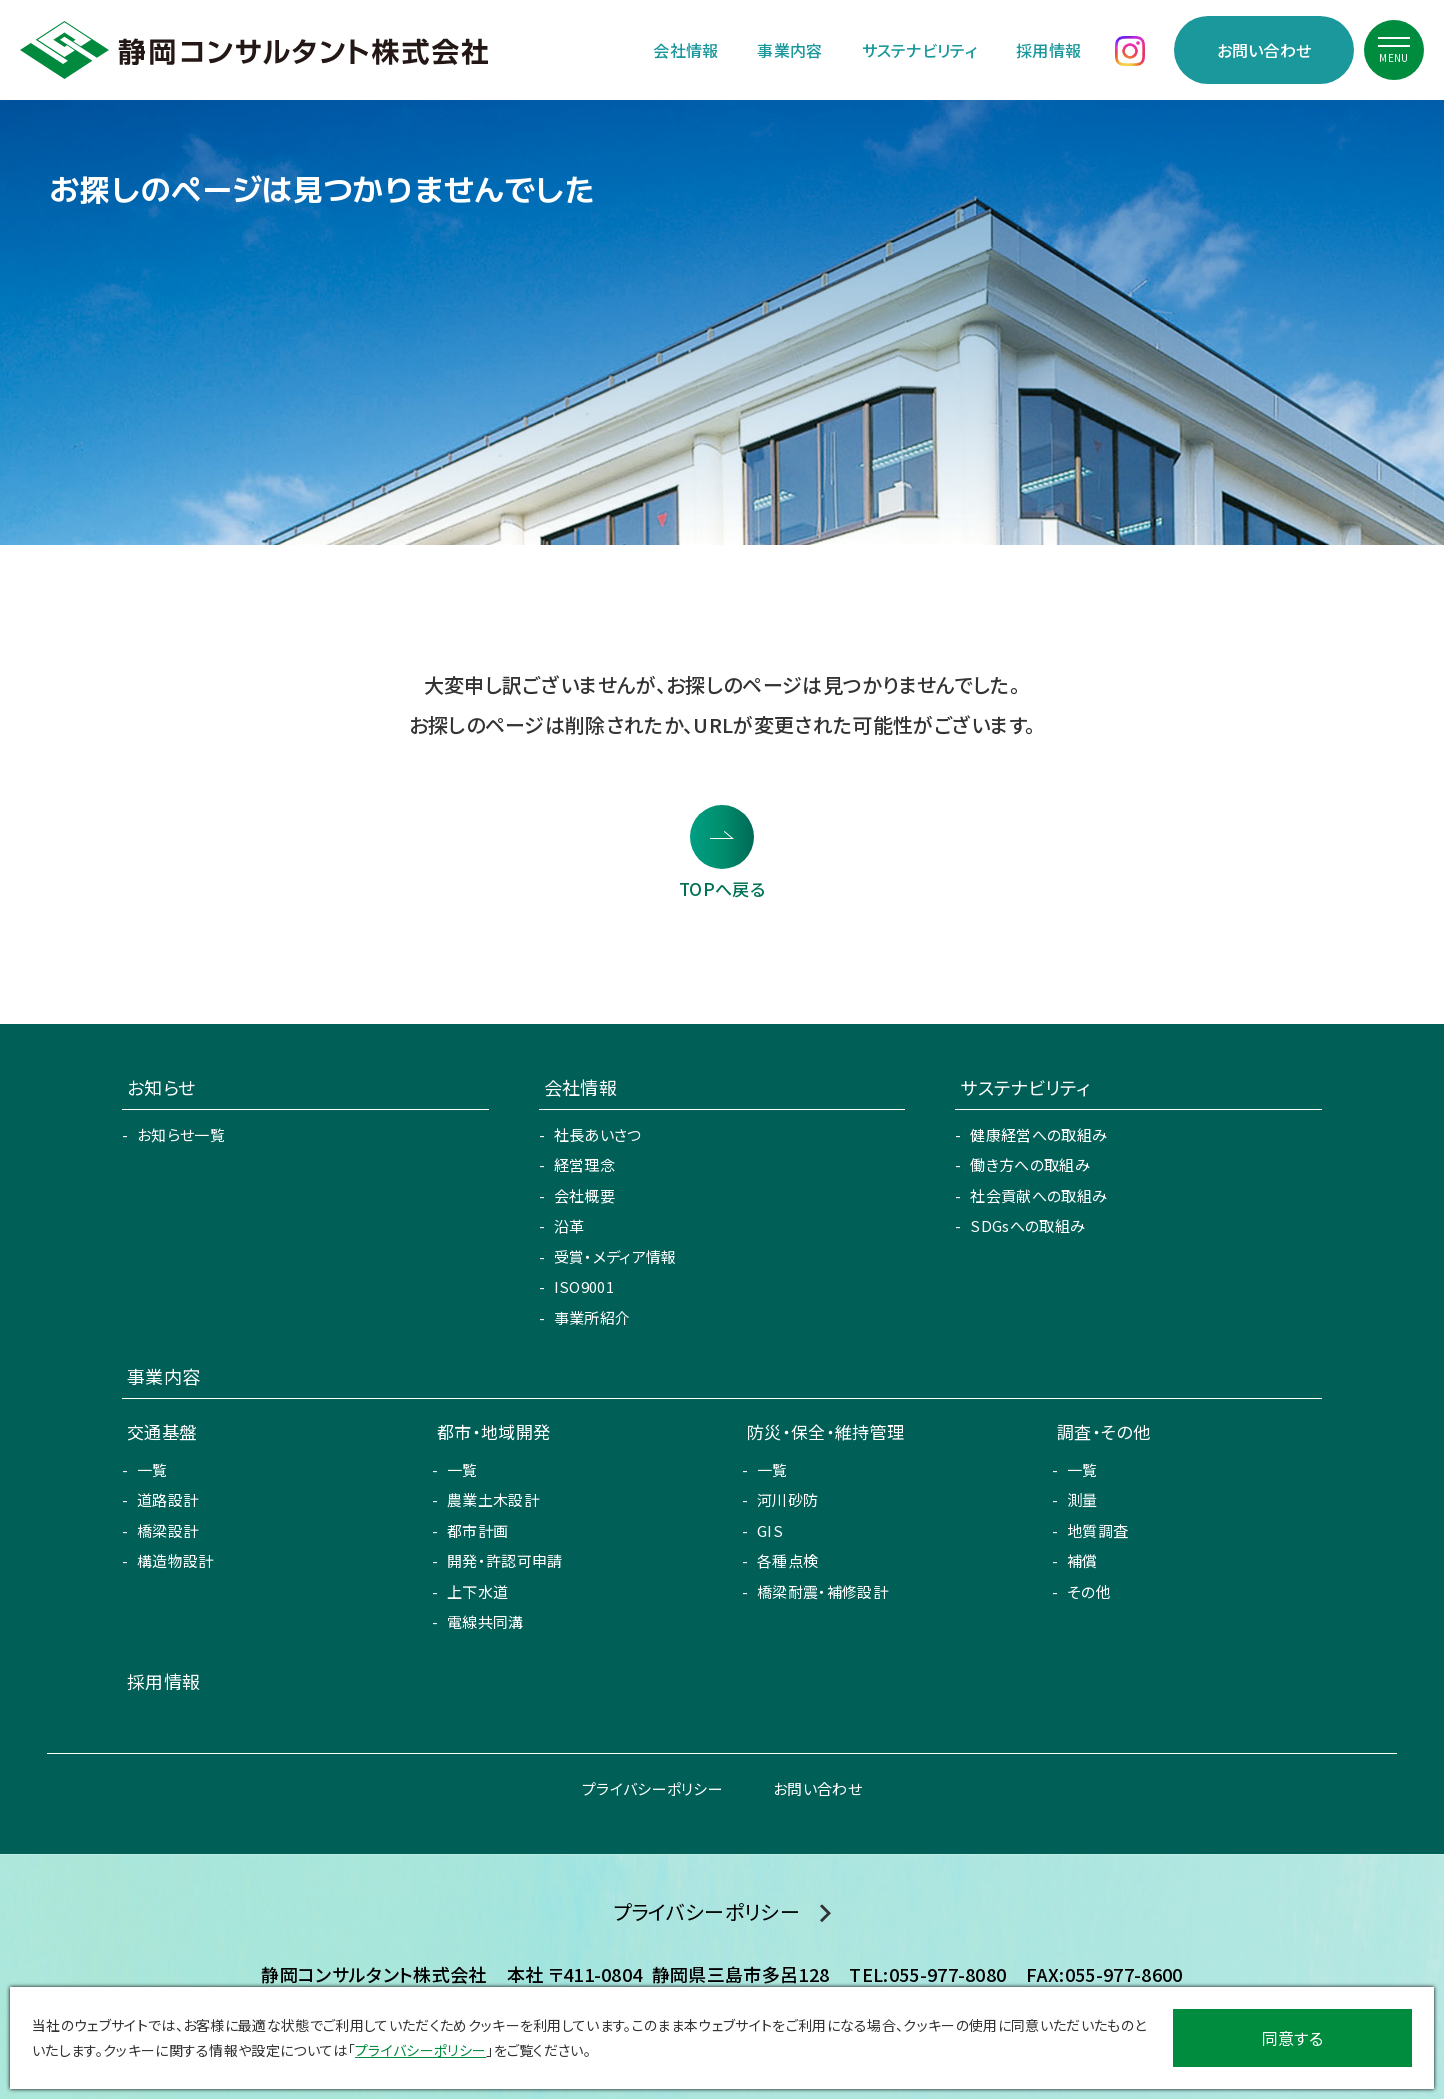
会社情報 (685, 50)
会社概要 (584, 1195)
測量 (1082, 1499)
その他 (1089, 1591)
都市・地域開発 (493, 1431)
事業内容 (789, 50)
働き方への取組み (1030, 1164)
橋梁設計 (167, 1530)
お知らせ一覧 (181, 1134)
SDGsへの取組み (1027, 1225)
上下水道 (477, 1591)
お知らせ (161, 1087)
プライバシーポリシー (652, 1788)
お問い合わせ (1264, 50)
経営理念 (584, 1164)
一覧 (152, 1469)
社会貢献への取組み (1038, 1195)
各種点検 (787, 1560)
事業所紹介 (592, 1317)
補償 (1082, 1560)
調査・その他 (1103, 1431)
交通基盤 (161, 1431)
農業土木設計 (493, 1499)
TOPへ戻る (722, 888)
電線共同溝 (485, 1621)
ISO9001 (584, 1286)
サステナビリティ (920, 50)
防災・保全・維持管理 (825, 1431)
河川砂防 (787, 1499)
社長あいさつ (598, 1134)
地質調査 (1097, 1530)
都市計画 (477, 1530)
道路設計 (167, 1499)
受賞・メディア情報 (615, 1256)
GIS (770, 1530)
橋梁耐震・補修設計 (822, 1591)
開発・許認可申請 (505, 1560)
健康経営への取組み (1038, 1134)
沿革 (569, 1225)
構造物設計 (175, 1560)
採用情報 (1048, 50)
